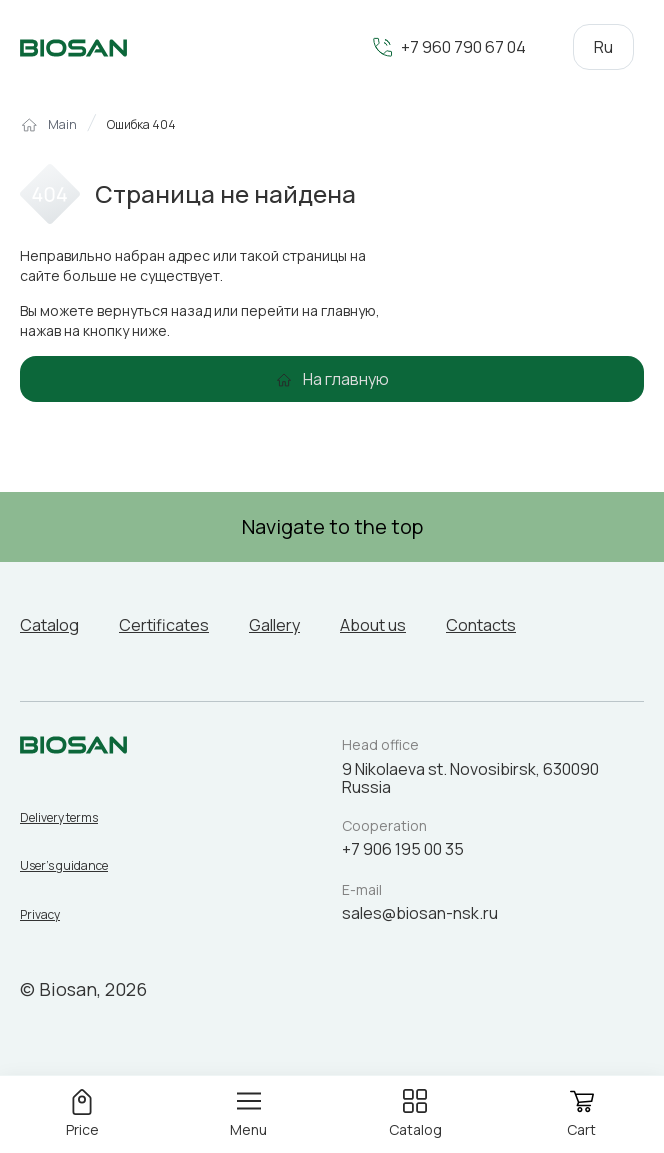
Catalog (49, 625)
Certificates (164, 625)
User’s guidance (64, 866)
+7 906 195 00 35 (403, 849)
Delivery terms (59, 818)
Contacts (481, 625)
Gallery (274, 625)
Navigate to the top (332, 526)
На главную (346, 379)
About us (373, 625)
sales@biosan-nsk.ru (420, 913)
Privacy (40, 915)
